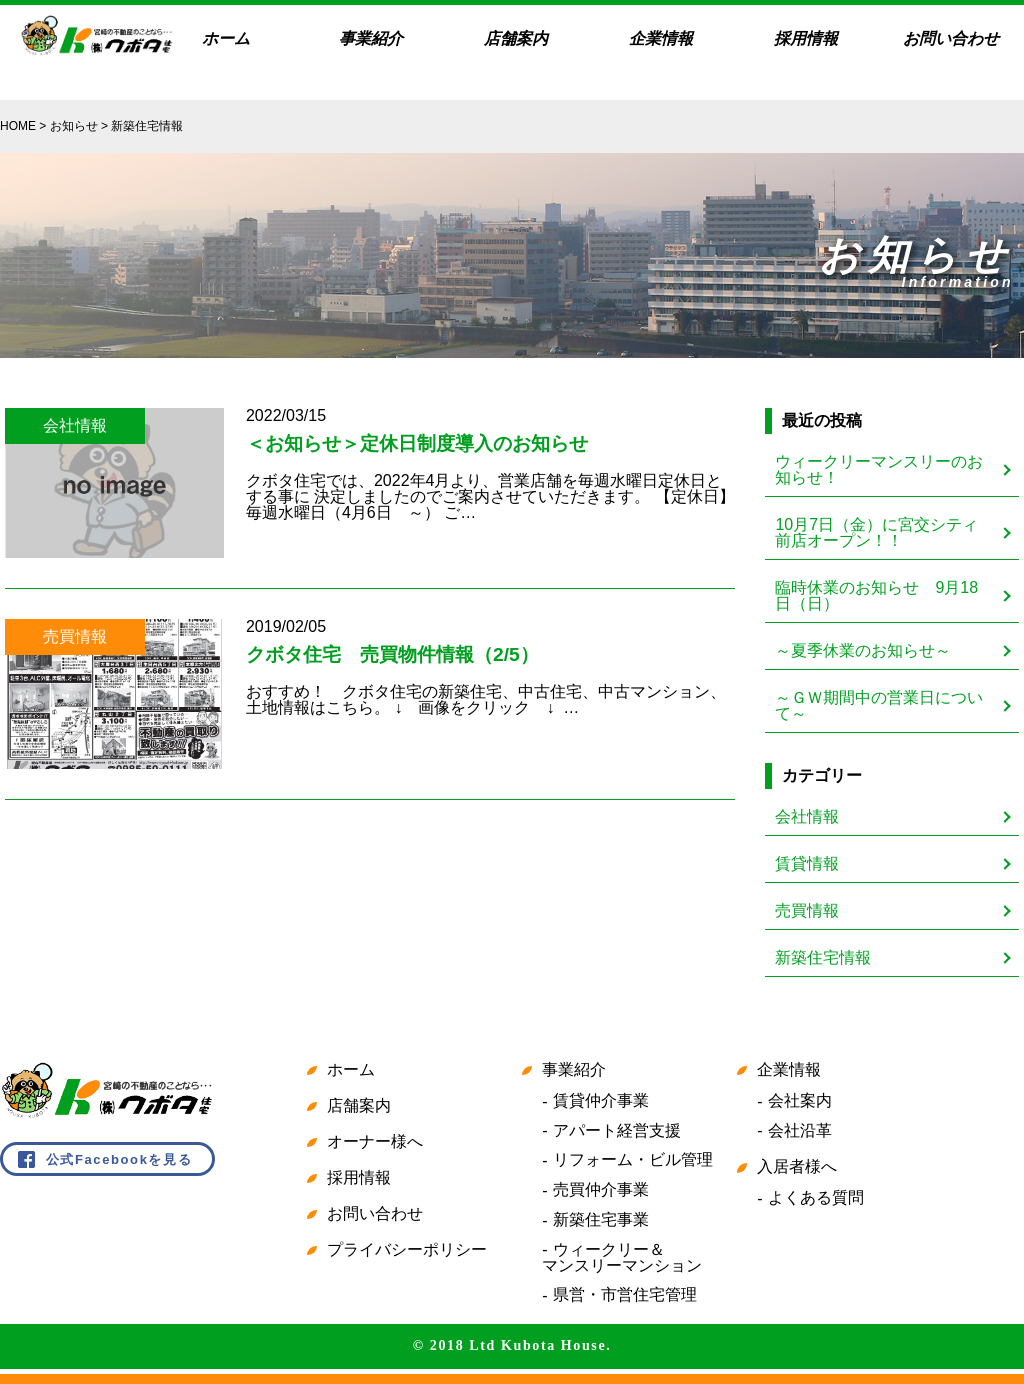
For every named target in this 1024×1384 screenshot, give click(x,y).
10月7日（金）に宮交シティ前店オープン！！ (876, 532)
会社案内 (800, 1100)
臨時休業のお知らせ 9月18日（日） (876, 595)
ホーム (226, 38)
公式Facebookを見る (119, 1159)
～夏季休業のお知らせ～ (863, 650)
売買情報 (807, 910)
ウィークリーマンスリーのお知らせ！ (879, 469)
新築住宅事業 (601, 1219)
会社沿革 (800, 1130)
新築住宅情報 (823, 957)
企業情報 (661, 38)
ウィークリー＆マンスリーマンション (622, 1258)
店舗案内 (516, 38)
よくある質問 (816, 1197)
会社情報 (807, 816)
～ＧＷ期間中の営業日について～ (879, 705)
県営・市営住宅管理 (625, 1294)
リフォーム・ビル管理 (633, 1159)
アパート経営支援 (617, 1130)
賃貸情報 (807, 863)
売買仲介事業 (601, 1189)
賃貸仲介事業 (601, 1100)
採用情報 (806, 38)
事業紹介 (371, 38)
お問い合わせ (951, 38)
